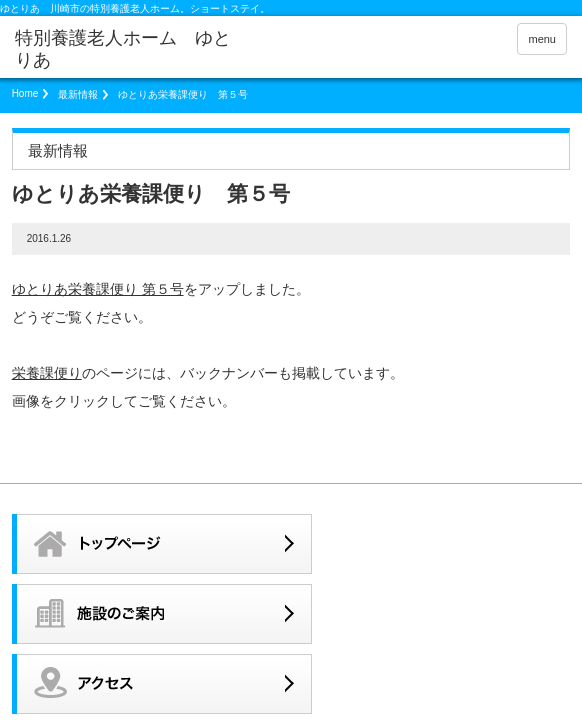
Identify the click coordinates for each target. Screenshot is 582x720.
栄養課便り (47, 373)
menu (542, 39)
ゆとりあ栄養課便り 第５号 (98, 289)
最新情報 (78, 94)
